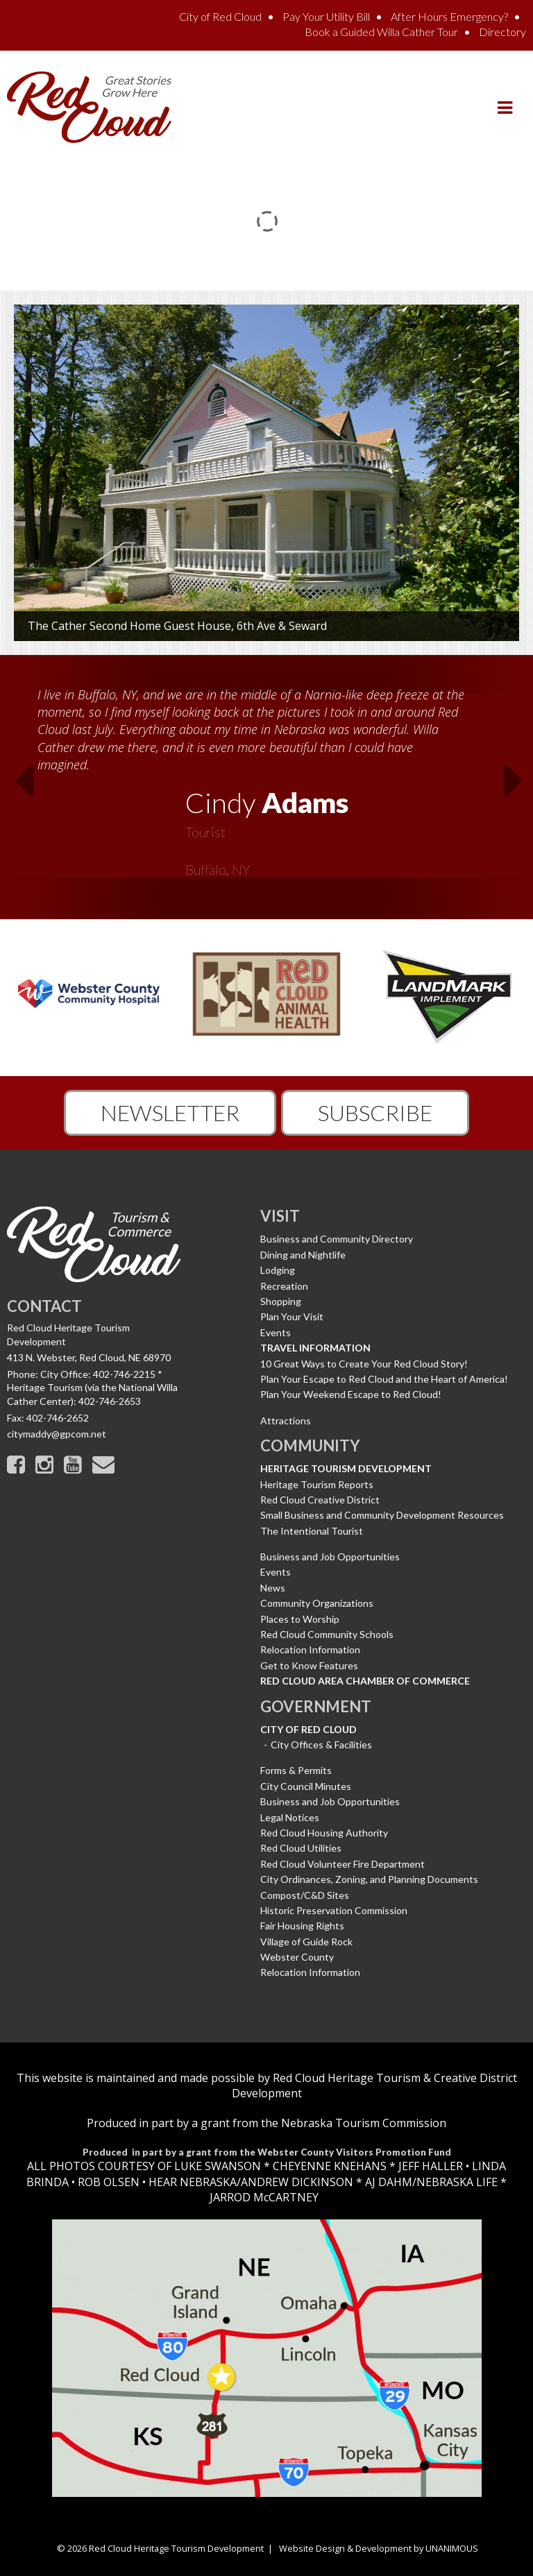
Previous (14, 784)
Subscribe (375, 1112)
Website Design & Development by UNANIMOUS (378, 2548)
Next (518, 784)
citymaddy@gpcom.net (56, 1434)
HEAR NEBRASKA (193, 2182)
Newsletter (170, 1112)
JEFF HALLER (429, 2166)
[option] (266, 778)
